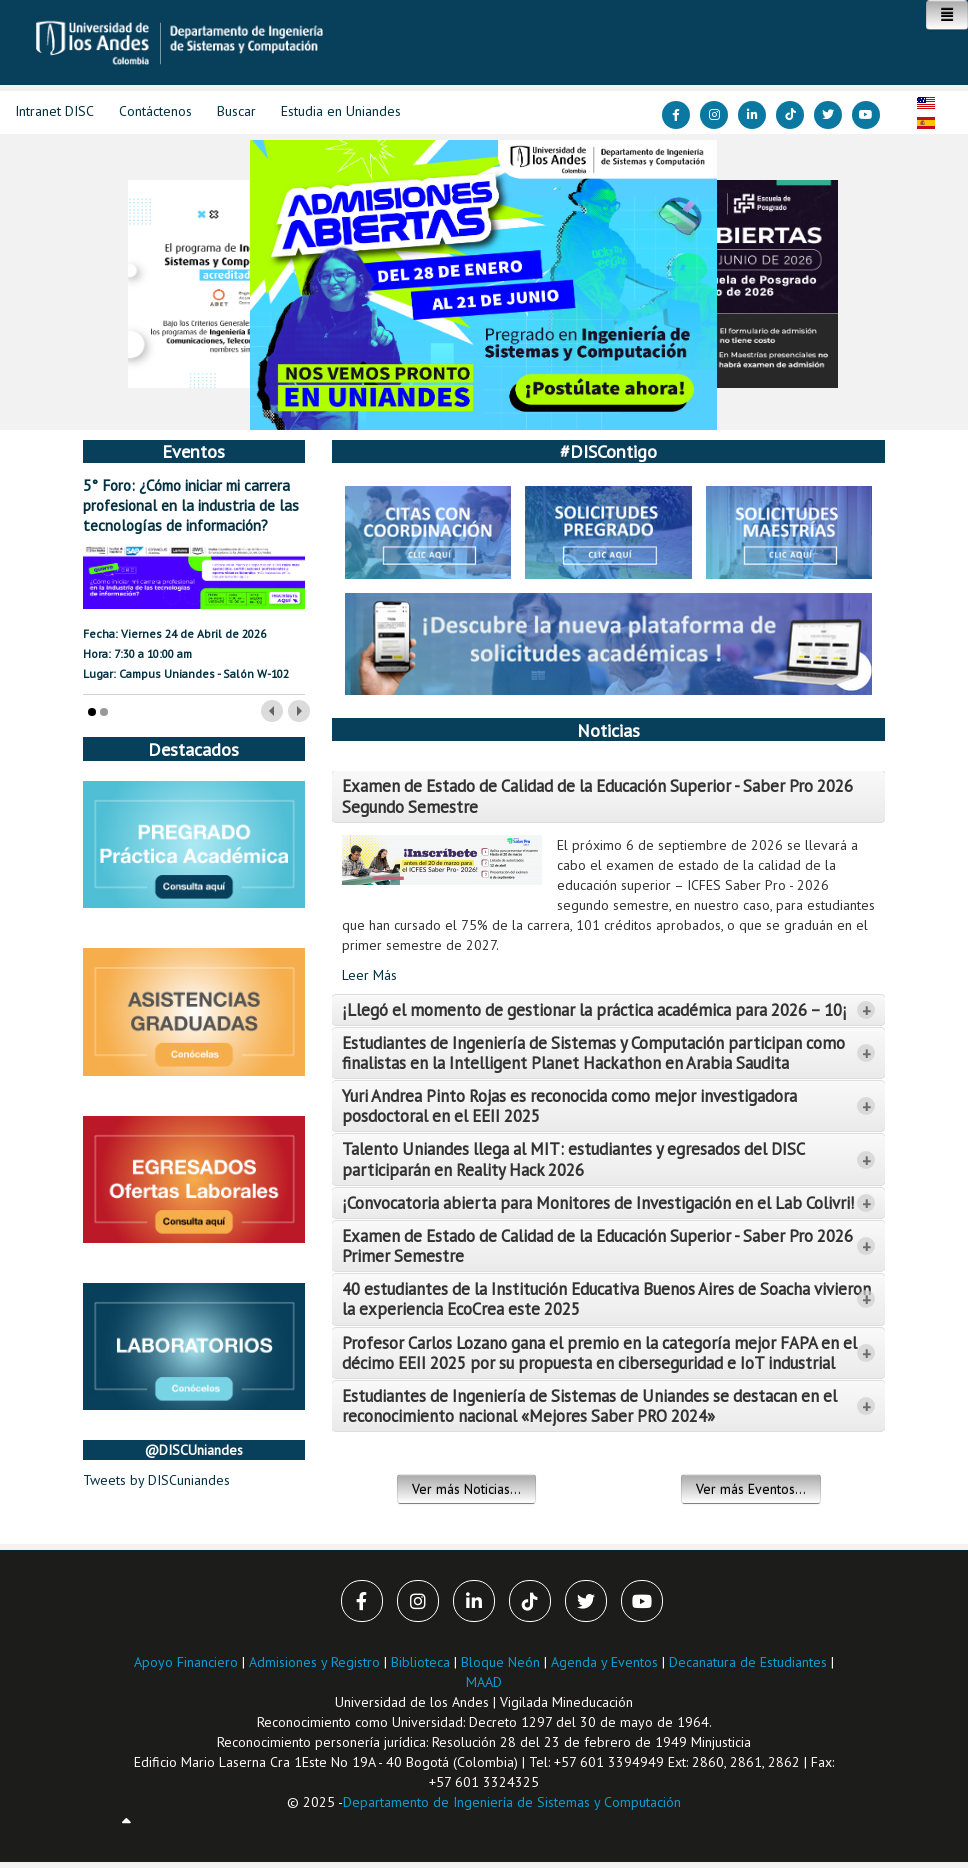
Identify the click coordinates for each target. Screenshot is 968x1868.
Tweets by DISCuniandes (156, 1480)
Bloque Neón (502, 1662)
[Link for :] (483, 285)
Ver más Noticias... (466, 1489)
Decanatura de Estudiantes (748, 1662)
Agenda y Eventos (604, 1662)
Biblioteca (420, 1662)
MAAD (484, 1682)
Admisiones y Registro (314, 1662)
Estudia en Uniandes (341, 111)
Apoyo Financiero (186, 1662)
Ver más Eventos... (751, 1489)
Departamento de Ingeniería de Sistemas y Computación (512, 1802)
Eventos (193, 451)
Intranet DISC (54, 111)
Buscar (236, 111)
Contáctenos (155, 111)
